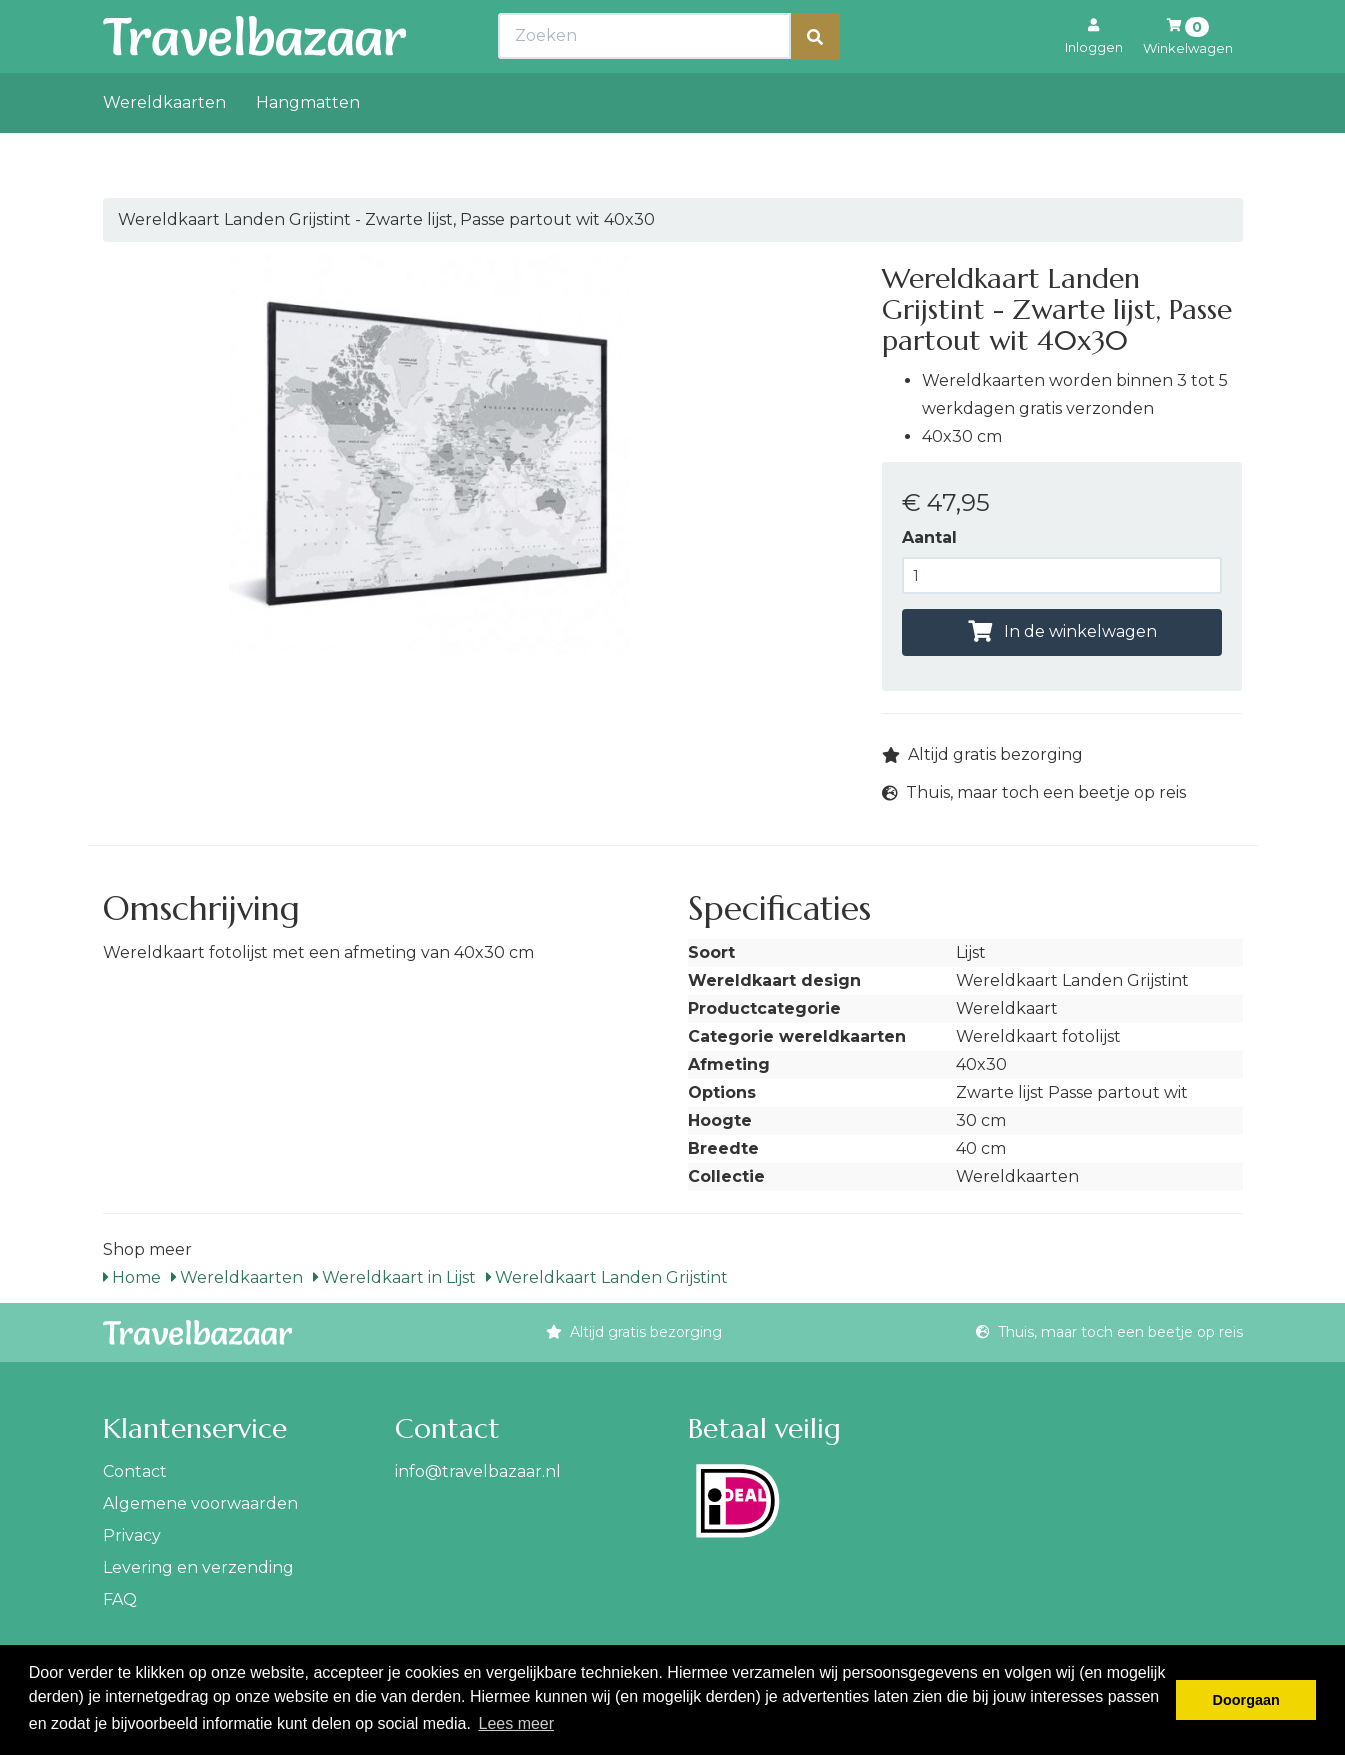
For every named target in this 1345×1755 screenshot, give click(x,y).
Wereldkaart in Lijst (394, 1277)
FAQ (120, 1599)
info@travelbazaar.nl (478, 1471)
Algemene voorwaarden (200, 1503)
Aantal (929, 537)
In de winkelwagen (1062, 631)
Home (132, 1277)
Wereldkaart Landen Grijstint (607, 1277)
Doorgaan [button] (1246, 1700)
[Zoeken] (815, 80)
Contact (135, 1471)
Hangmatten (308, 146)
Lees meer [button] (516, 1723)
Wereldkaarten (164, 146)
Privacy (132, 1535)
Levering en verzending (198, 1567)
